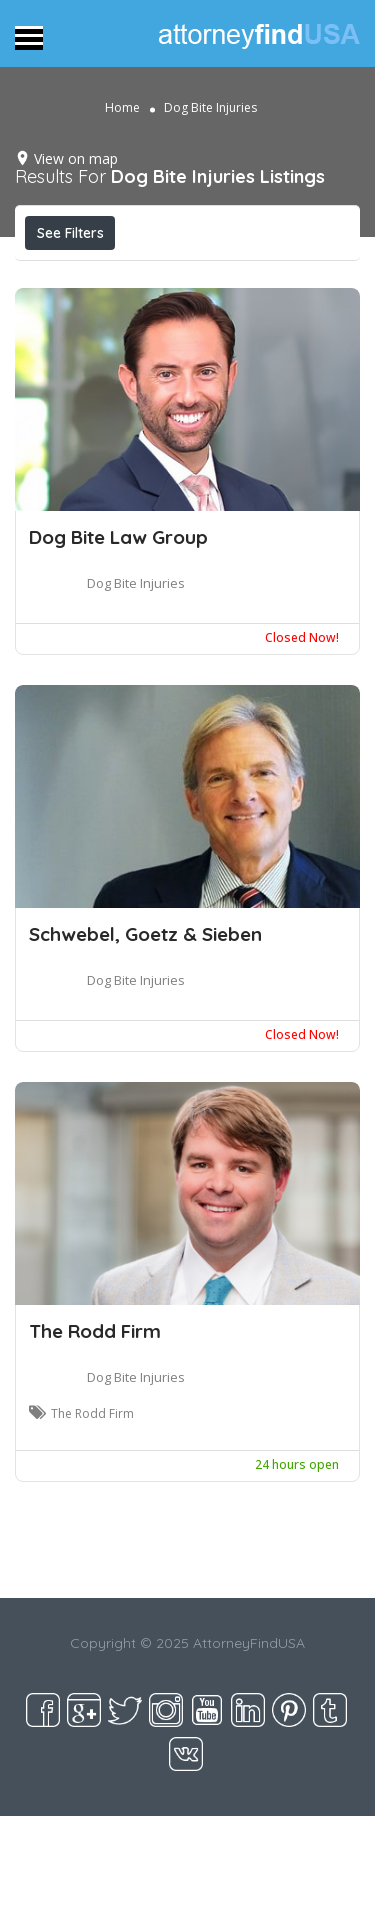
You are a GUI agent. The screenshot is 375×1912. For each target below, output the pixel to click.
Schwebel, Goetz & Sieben (145, 934)
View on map (76, 158)
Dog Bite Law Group (118, 537)
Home (122, 107)
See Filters (70, 233)
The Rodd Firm (95, 1331)
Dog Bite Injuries (136, 583)
